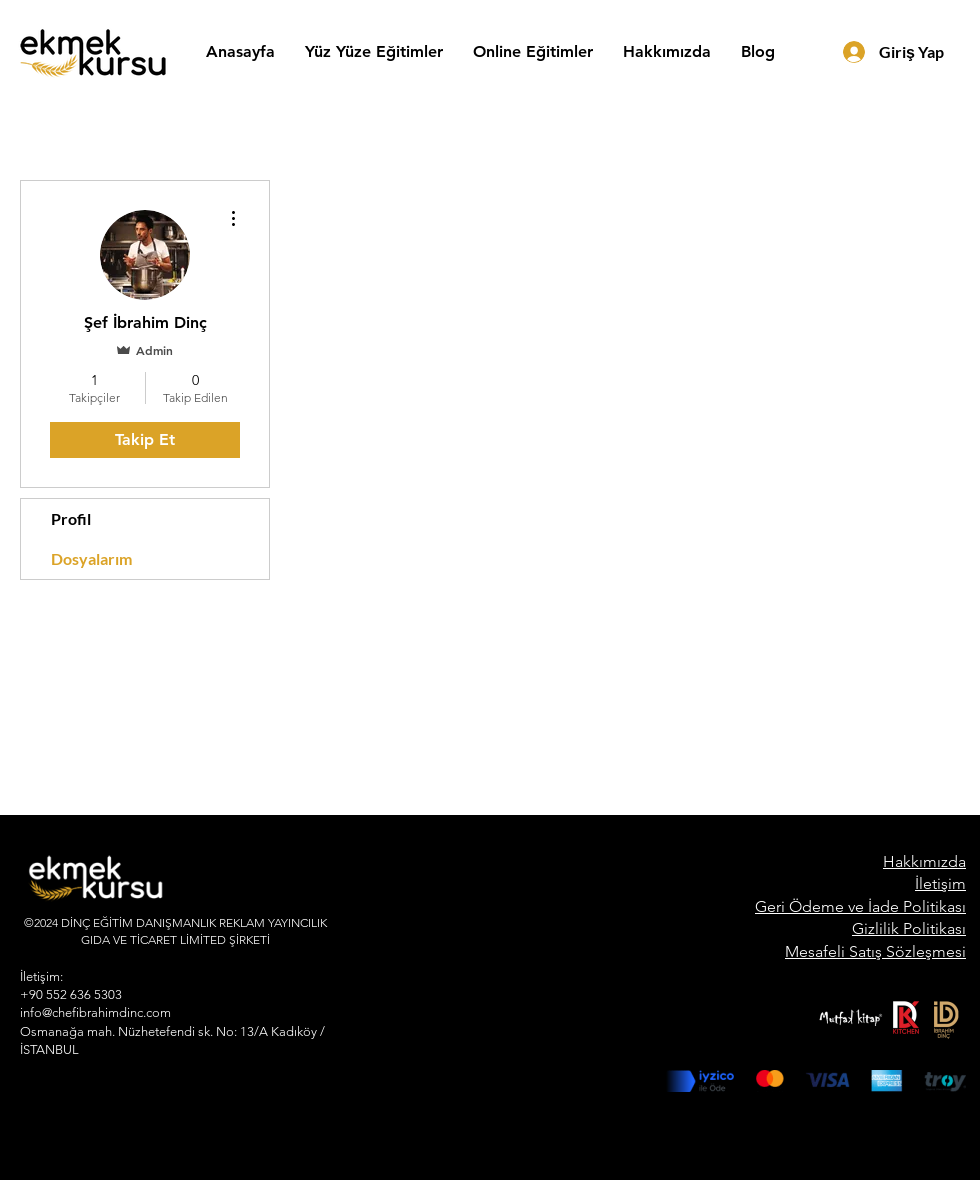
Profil (71, 518)
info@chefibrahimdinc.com (95, 1012)
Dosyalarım (91, 558)
